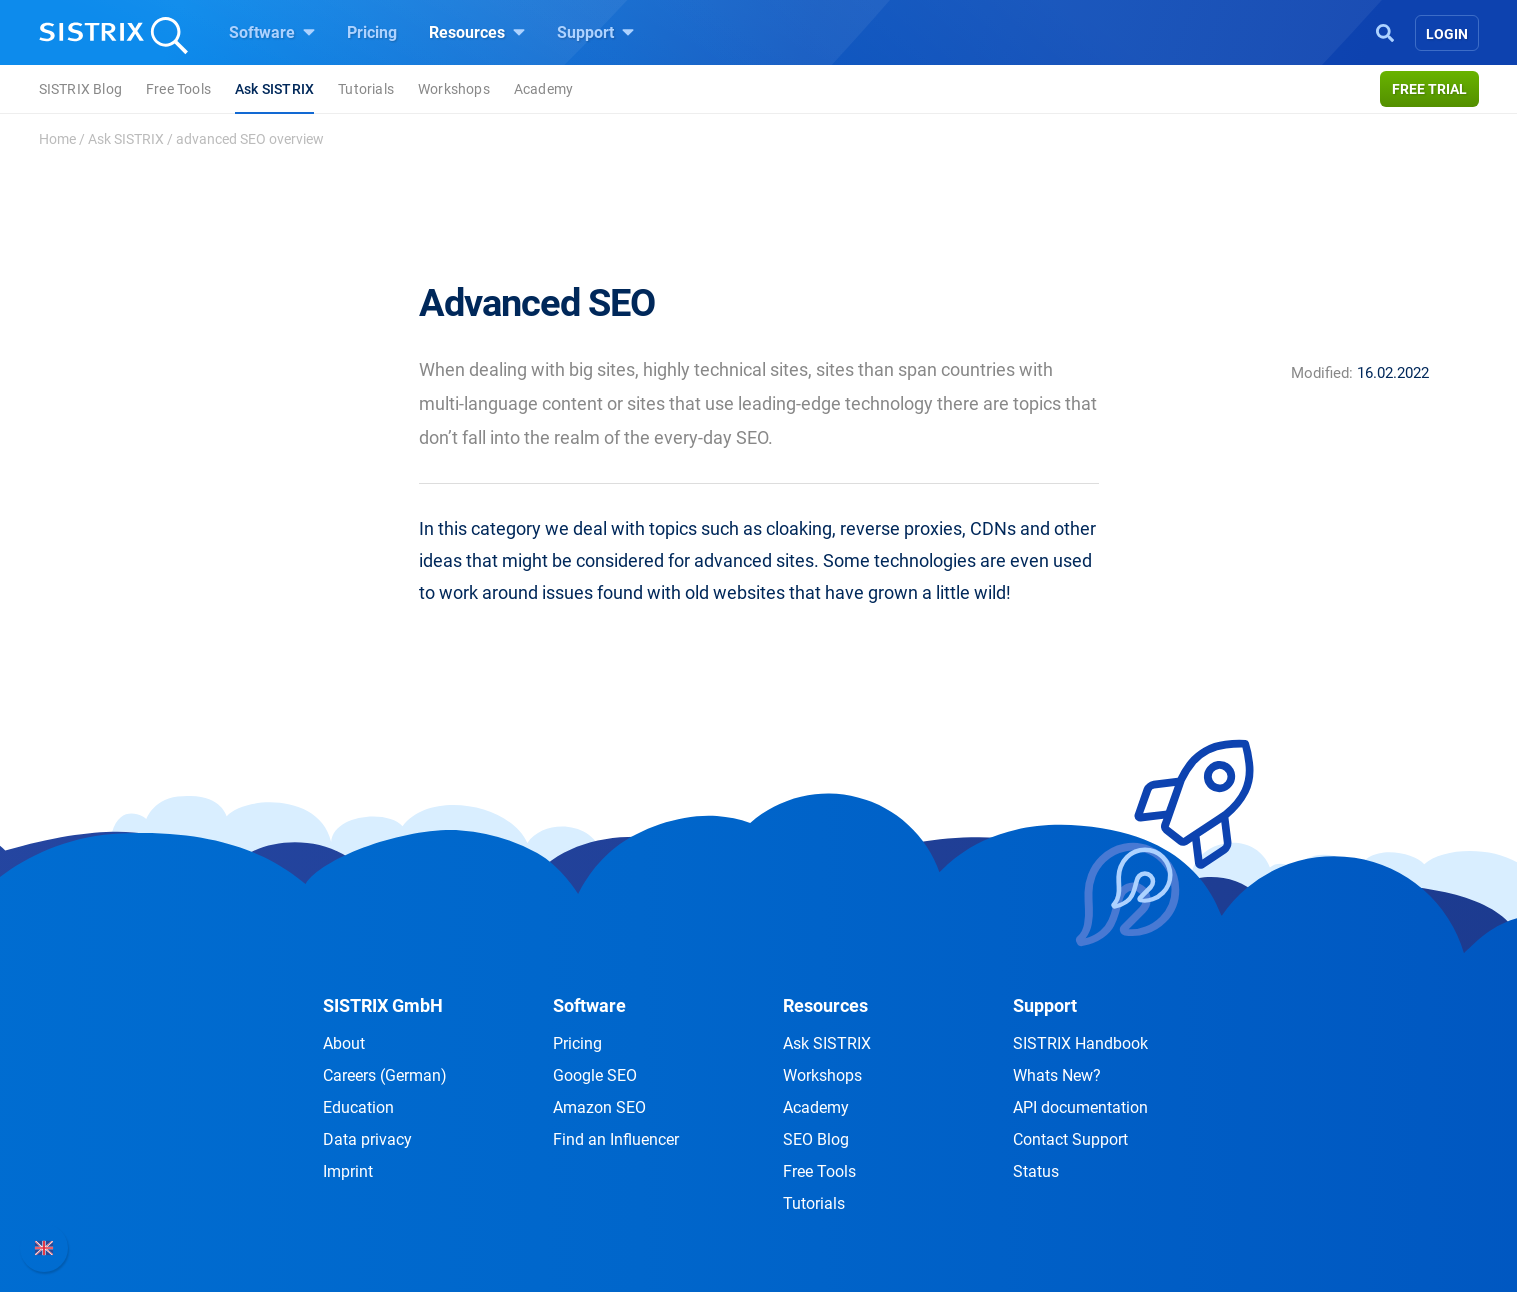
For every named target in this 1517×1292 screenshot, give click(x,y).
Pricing (372, 32)
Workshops (454, 89)
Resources (477, 32)
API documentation (1080, 1107)
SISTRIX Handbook (1080, 1043)
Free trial (1429, 89)
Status (1036, 1171)
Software (272, 32)
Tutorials (366, 89)
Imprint (348, 1171)
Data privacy (367, 1139)
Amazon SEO (599, 1107)
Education (358, 1107)
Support (595, 32)
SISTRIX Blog (80, 89)
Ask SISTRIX (274, 89)
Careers (385, 1075)
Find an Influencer (616, 1139)
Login (1447, 34)
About (344, 1043)
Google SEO (595, 1075)
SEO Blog (816, 1139)
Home (57, 139)
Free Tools (178, 89)
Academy (543, 89)
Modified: (1322, 373)
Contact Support (1070, 1139)
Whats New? (1057, 1075)
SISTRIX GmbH (383, 1005)
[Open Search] (1385, 31)
